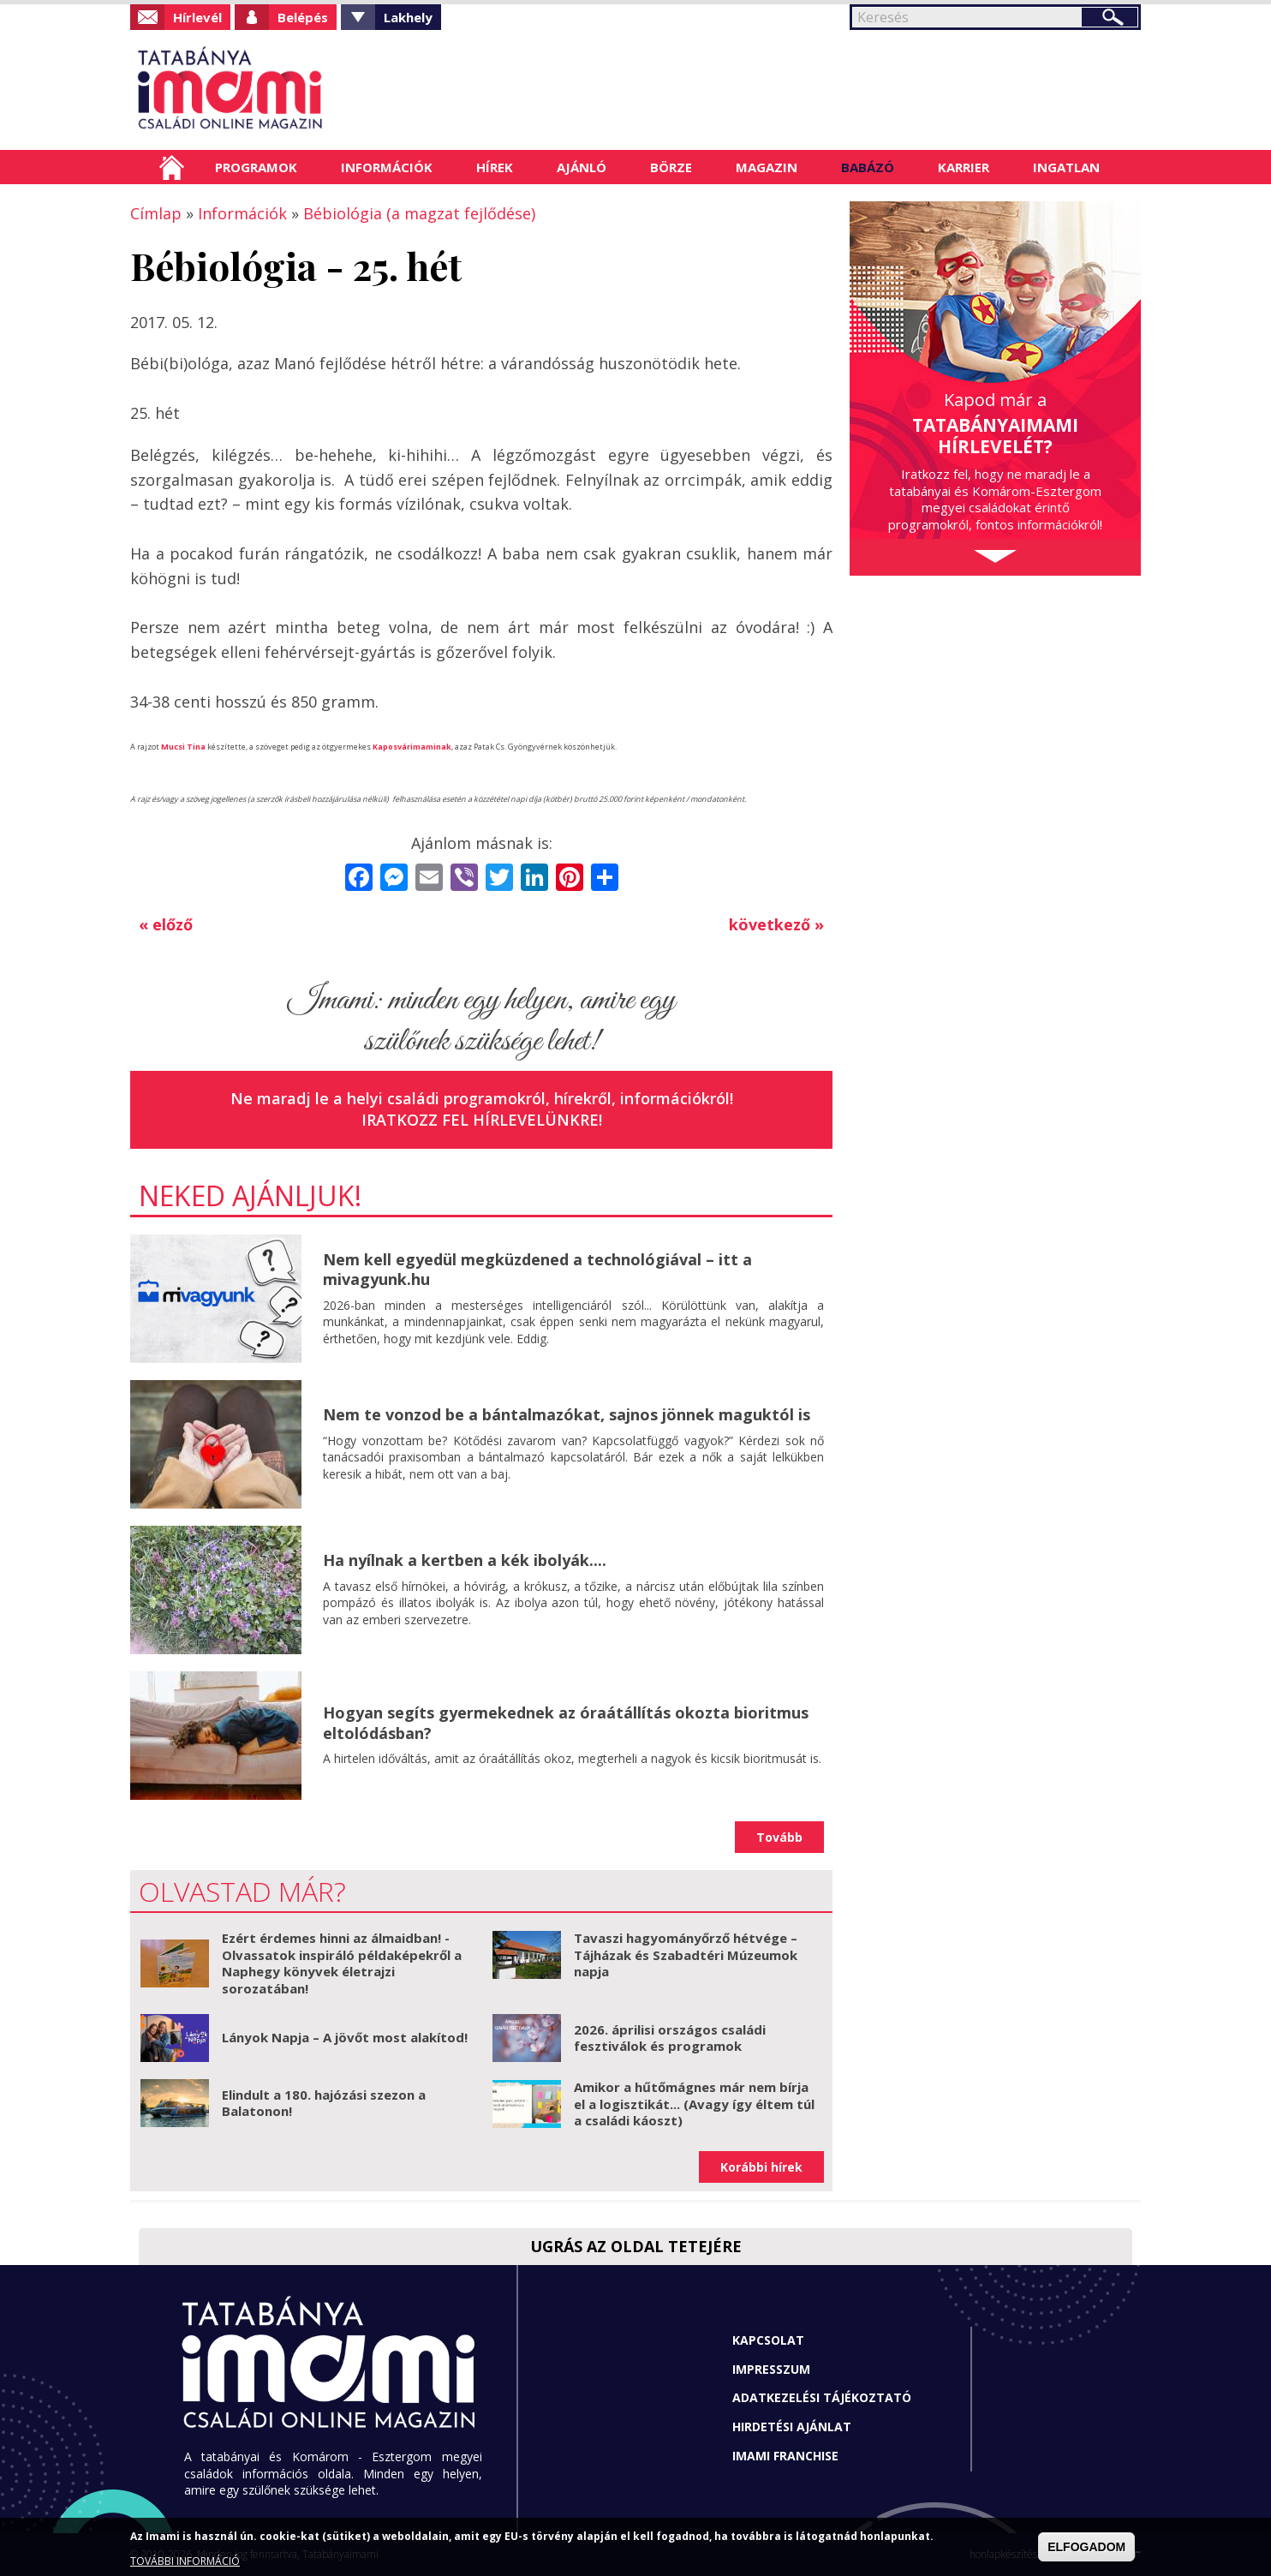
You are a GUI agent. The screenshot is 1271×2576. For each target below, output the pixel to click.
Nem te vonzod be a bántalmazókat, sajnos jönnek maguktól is (566, 1414)
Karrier (963, 167)
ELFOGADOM (1086, 2547)
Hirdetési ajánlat (791, 2426)
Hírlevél (197, 17)
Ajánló (581, 167)
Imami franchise (785, 2455)
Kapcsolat (768, 2340)
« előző (166, 924)
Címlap (171, 167)
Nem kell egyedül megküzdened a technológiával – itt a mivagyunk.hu (537, 1269)
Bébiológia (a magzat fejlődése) (419, 213)
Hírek (494, 167)
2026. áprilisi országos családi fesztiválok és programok (670, 2038)
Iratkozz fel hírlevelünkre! (481, 1119)
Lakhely (408, 17)
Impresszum (771, 2369)
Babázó (867, 167)
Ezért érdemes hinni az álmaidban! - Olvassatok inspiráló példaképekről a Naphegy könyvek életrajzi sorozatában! (342, 1963)
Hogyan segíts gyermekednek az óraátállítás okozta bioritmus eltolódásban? (566, 1722)
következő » (776, 924)
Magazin (766, 167)
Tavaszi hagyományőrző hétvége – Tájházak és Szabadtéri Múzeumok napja (685, 1954)
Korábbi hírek (761, 2167)
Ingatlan (1066, 167)
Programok (256, 167)
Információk (387, 167)
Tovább (779, 1837)
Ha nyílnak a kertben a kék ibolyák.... (464, 1560)
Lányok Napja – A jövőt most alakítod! (345, 2037)
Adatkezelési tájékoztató (821, 2397)
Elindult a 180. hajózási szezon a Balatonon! (324, 2103)
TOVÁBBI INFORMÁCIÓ (185, 2561)
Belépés (302, 17)
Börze (671, 167)
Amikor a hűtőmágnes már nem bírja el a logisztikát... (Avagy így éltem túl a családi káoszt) (694, 2103)
